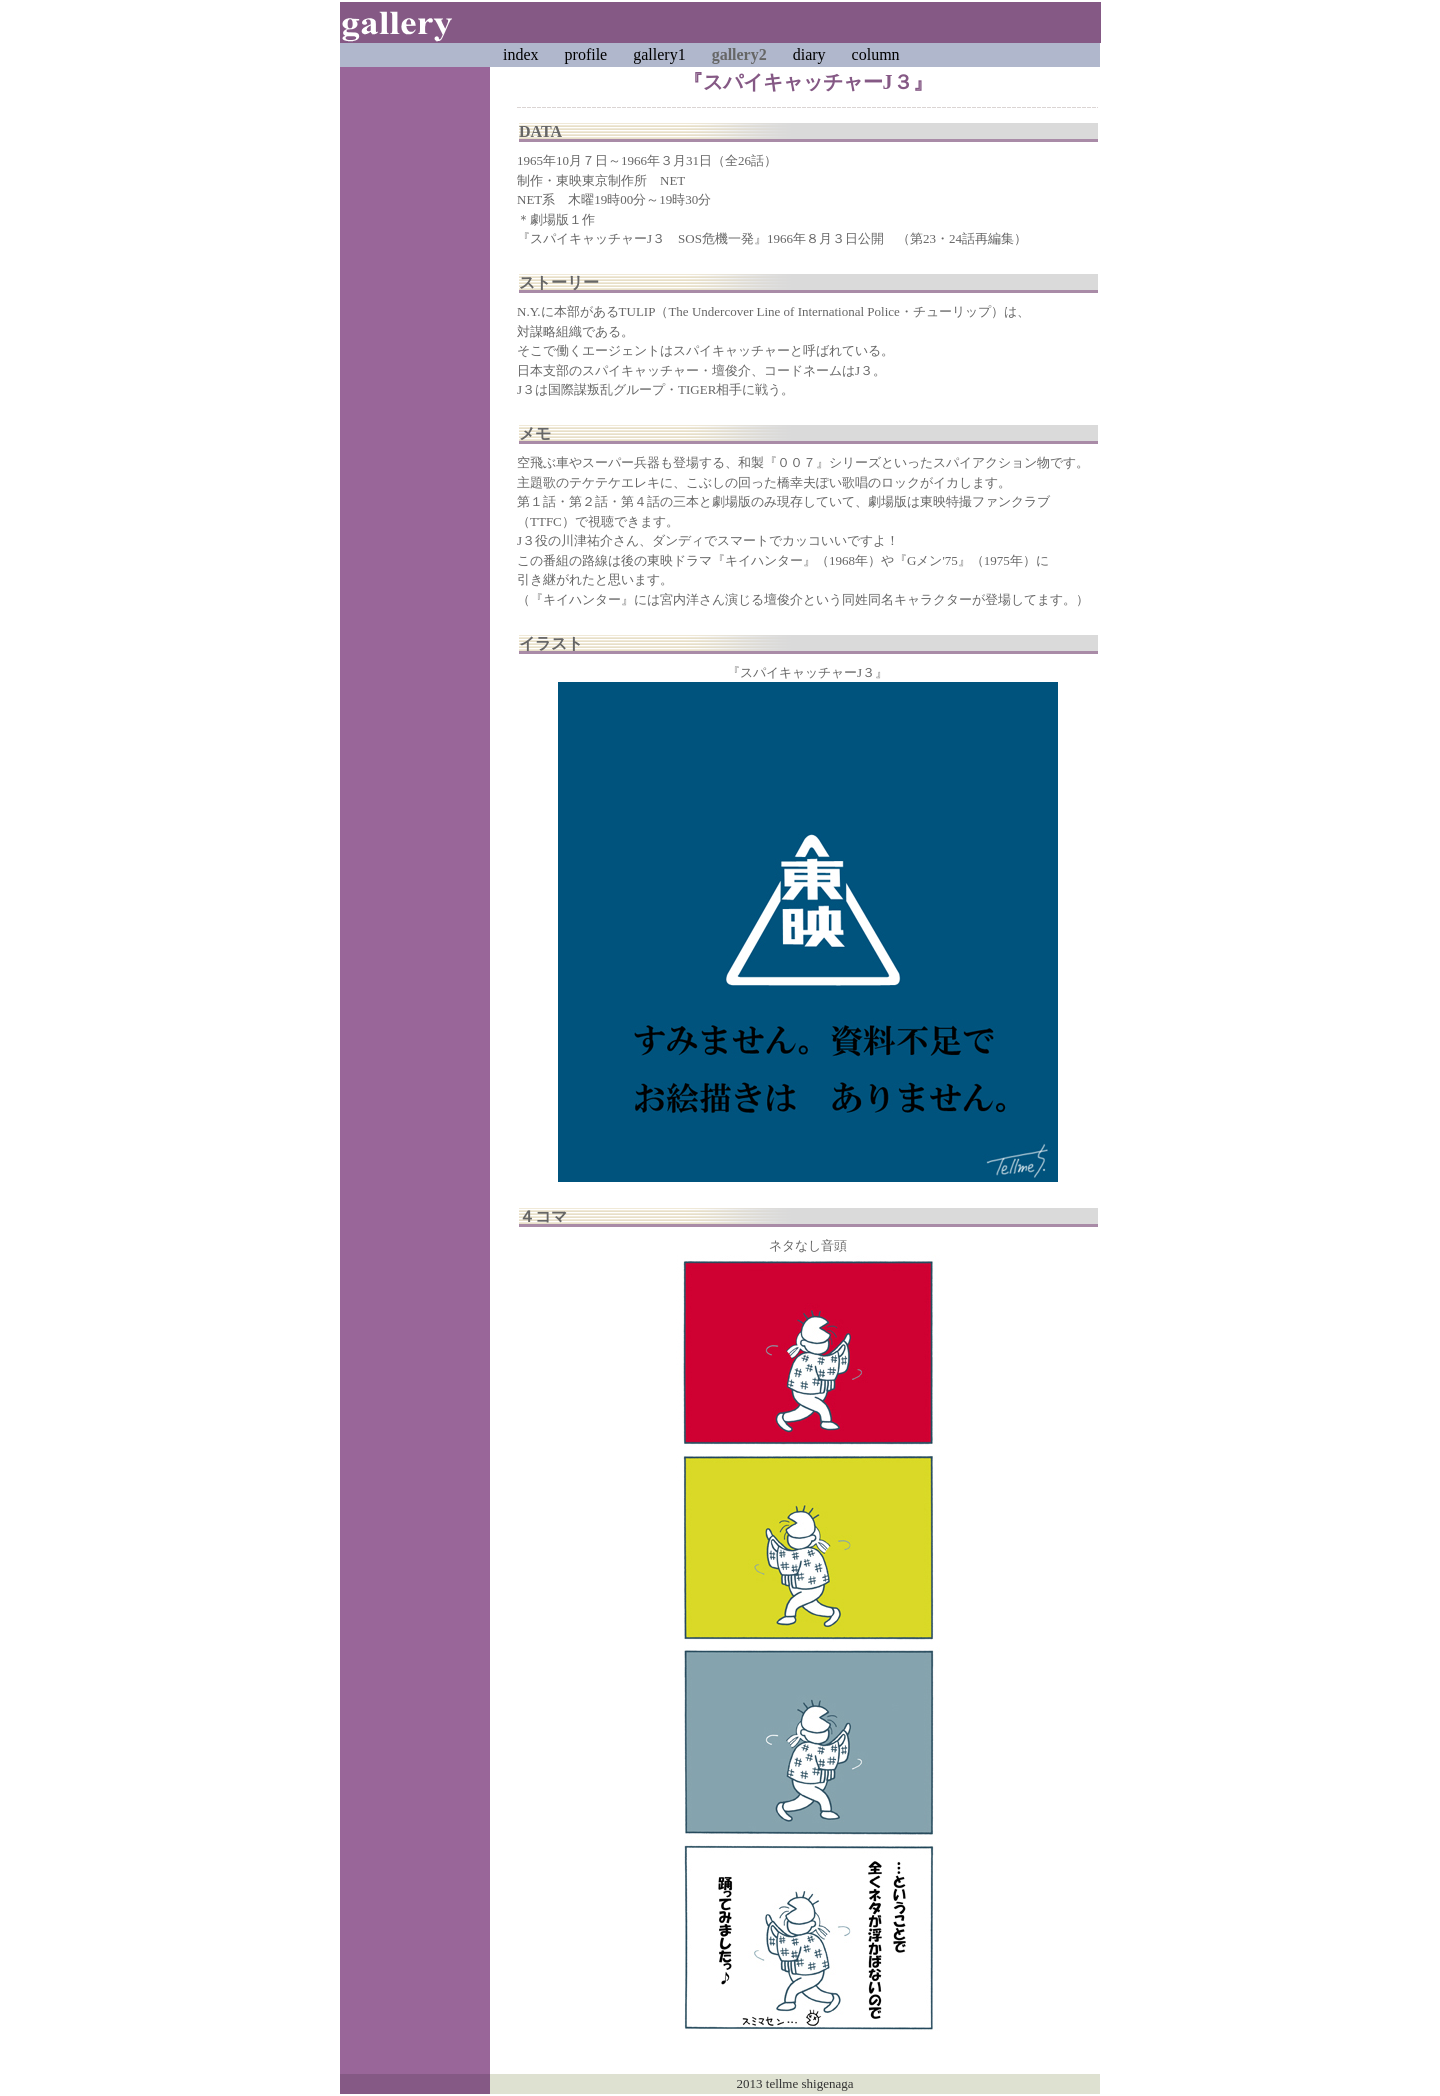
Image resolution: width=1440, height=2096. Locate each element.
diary (809, 54)
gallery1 (659, 54)
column (876, 54)
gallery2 (739, 54)
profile (586, 54)
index (521, 54)
